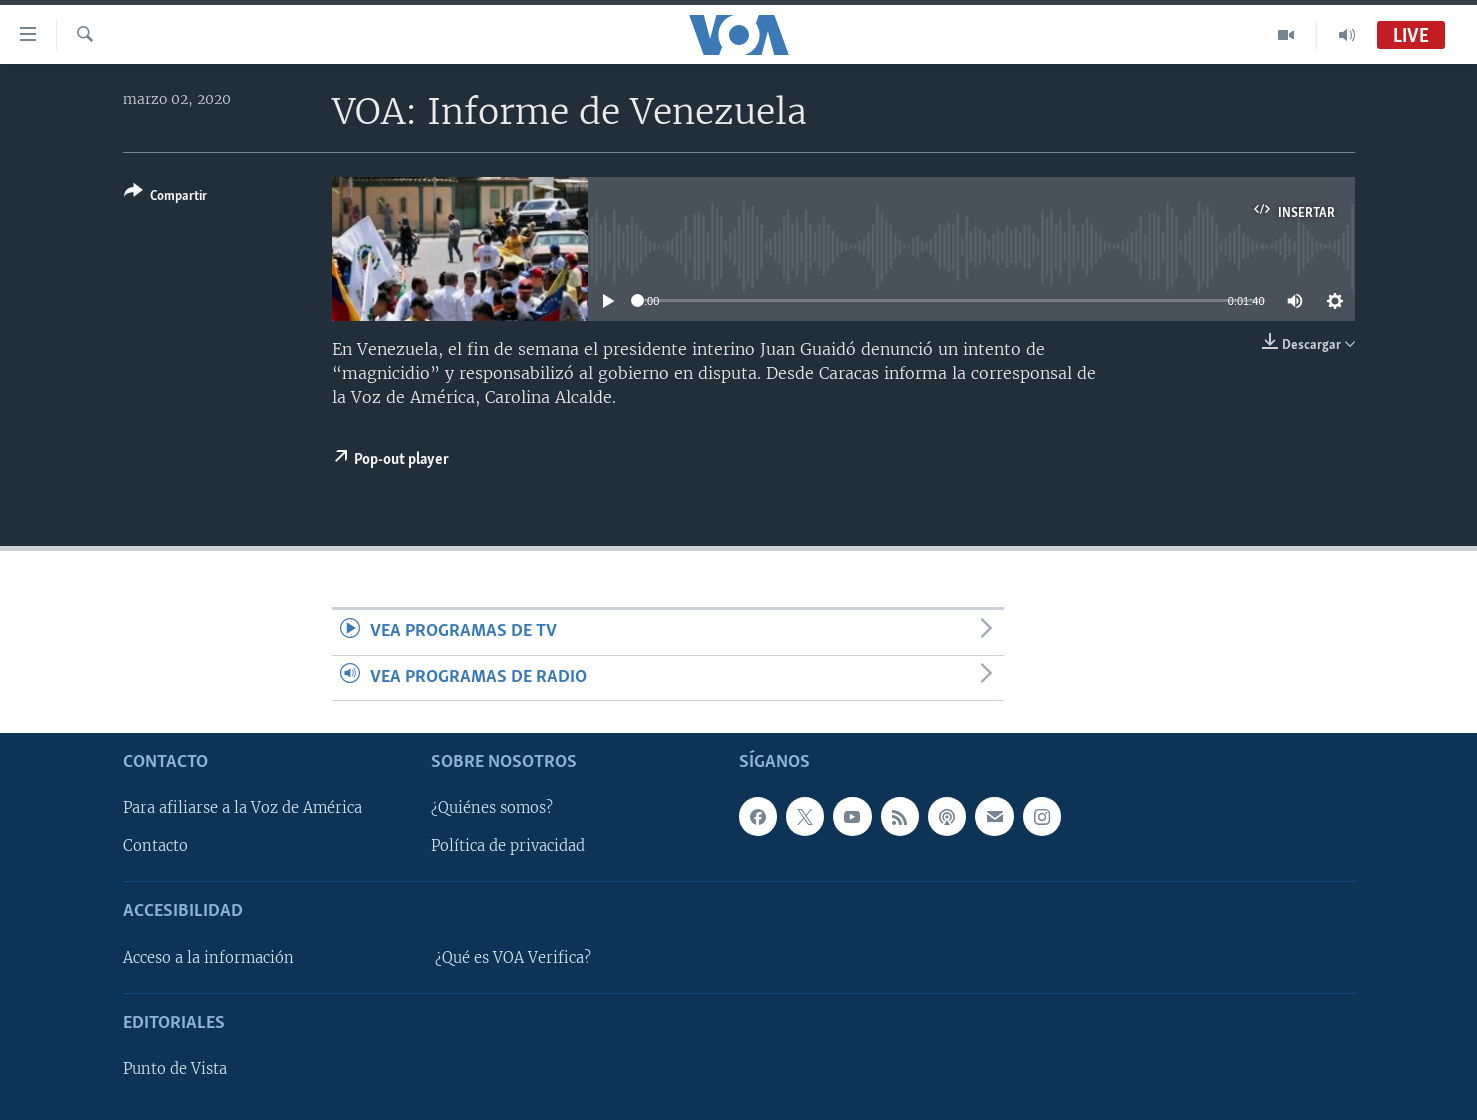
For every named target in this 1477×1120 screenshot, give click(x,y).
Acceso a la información (208, 958)
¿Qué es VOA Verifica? (513, 958)
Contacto (155, 846)
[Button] (165, 197)
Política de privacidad (508, 846)
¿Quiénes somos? (492, 808)
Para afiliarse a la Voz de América (242, 808)
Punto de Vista (175, 1069)
